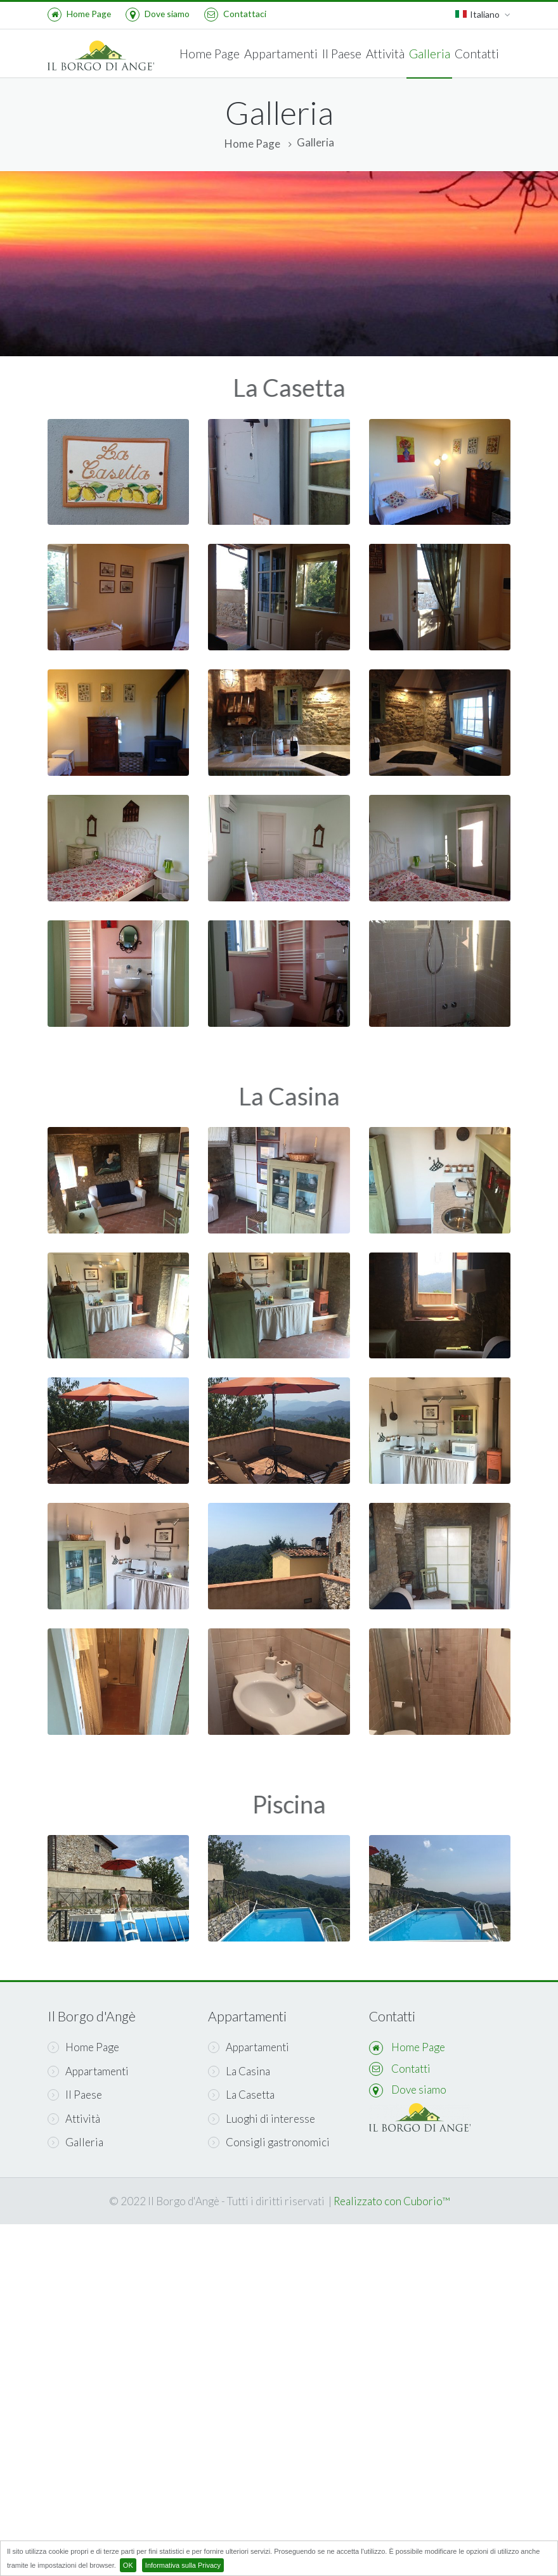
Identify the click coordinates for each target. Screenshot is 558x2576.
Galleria (429, 53)
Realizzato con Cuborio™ (392, 2201)
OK (128, 2565)
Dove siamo (158, 13)
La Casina (239, 2071)
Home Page (79, 13)
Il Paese (341, 53)
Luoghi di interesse (261, 2118)
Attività (385, 53)
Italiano (482, 14)
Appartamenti (281, 53)
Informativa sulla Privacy (183, 2565)
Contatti (477, 53)
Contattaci (235, 13)
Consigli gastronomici (269, 2142)
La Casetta (241, 2094)
